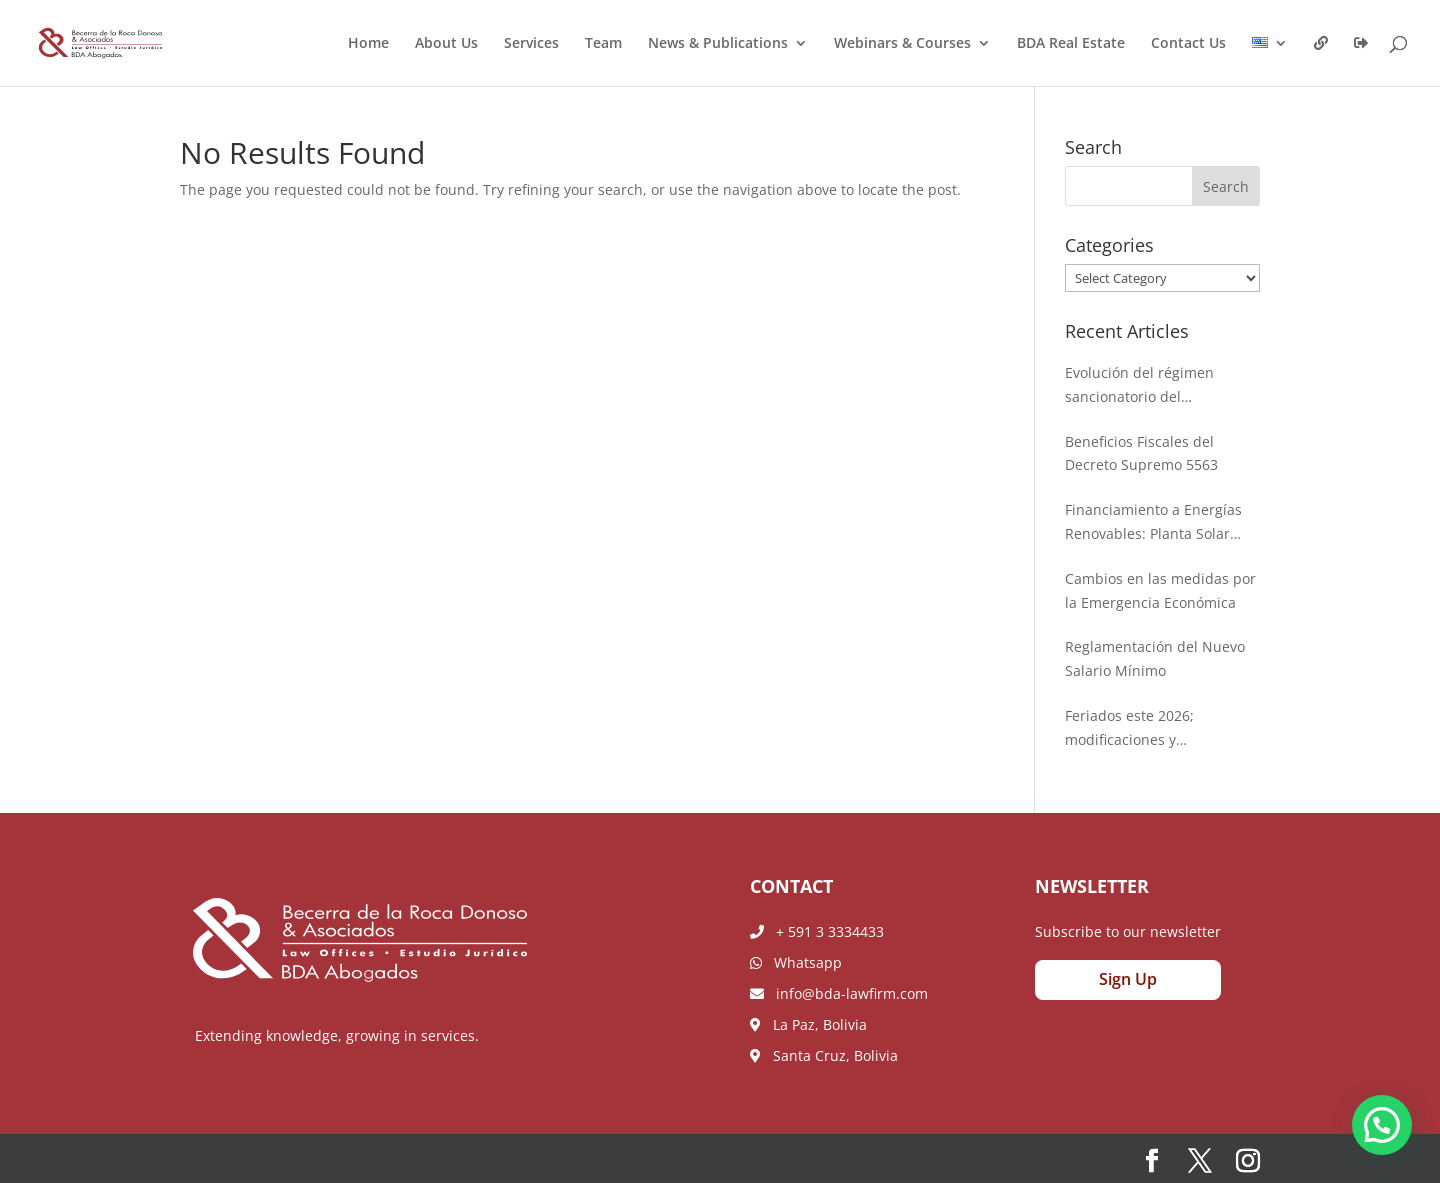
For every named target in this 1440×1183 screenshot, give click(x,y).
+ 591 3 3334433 (817, 931)
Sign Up (1128, 979)
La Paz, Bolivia (808, 1024)
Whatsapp (796, 962)
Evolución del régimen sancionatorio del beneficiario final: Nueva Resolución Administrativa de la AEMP (1152, 386)
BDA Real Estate (1071, 44)
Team (603, 44)
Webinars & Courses (902, 44)
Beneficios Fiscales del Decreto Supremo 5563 (1141, 453)
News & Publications (718, 44)
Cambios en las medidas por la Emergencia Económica (1160, 590)
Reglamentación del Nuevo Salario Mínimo (1155, 658)
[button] (1382, 1125)
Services (531, 44)
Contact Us (1188, 44)
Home (368, 44)
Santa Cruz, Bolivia (824, 1055)
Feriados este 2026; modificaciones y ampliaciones (1129, 729)
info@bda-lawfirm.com (839, 993)
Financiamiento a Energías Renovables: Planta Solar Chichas (1153, 523)
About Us (446, 44)
